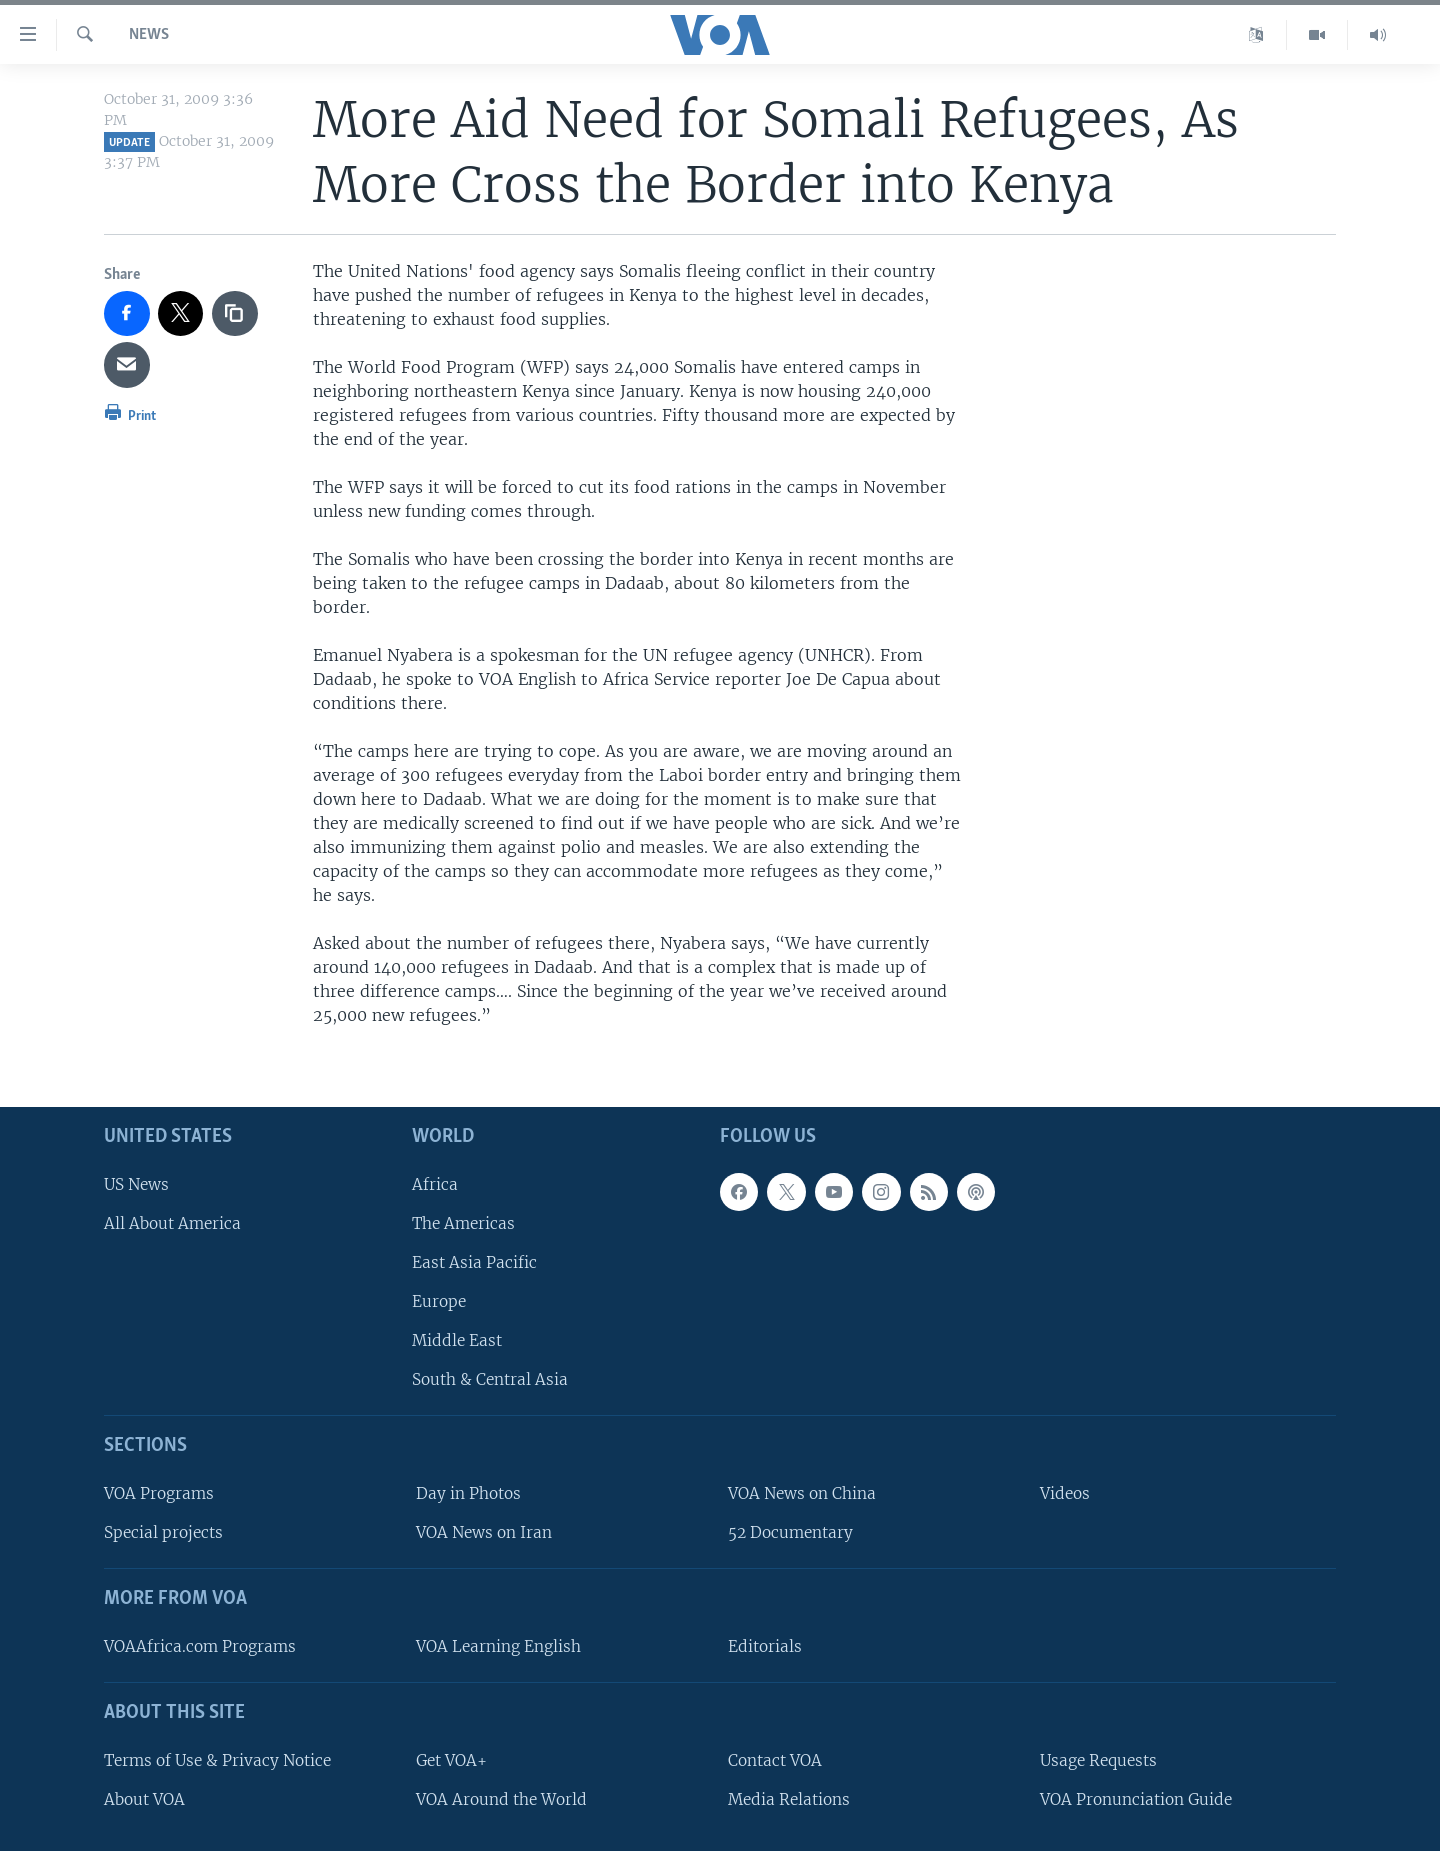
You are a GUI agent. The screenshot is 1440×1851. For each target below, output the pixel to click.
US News (136, 1183)
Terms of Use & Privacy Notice (217, 1759)
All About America (172, 1222)
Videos (1065, 1493)
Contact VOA (775, 1759)
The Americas (463, 1222)
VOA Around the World (501, 1798)
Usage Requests (1098, 1759)
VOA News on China (802, 1493)
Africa (435, 1183)
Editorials (765, 1646)
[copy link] (235, 314)
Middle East (457, 1340)
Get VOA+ (451, 1759)
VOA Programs (159, 1493)
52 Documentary (790, 1532)
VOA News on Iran (484, 1532)
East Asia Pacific (474, 1262)
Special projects (163, 1532)
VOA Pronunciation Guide (1136, 1798)
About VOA (144, 1798)
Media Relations (789, 1798)
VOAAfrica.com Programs (200, 1646)
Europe (439, 1301)
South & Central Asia (490, 1379)
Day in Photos (468, 1493)
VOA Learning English (498, 1646)
